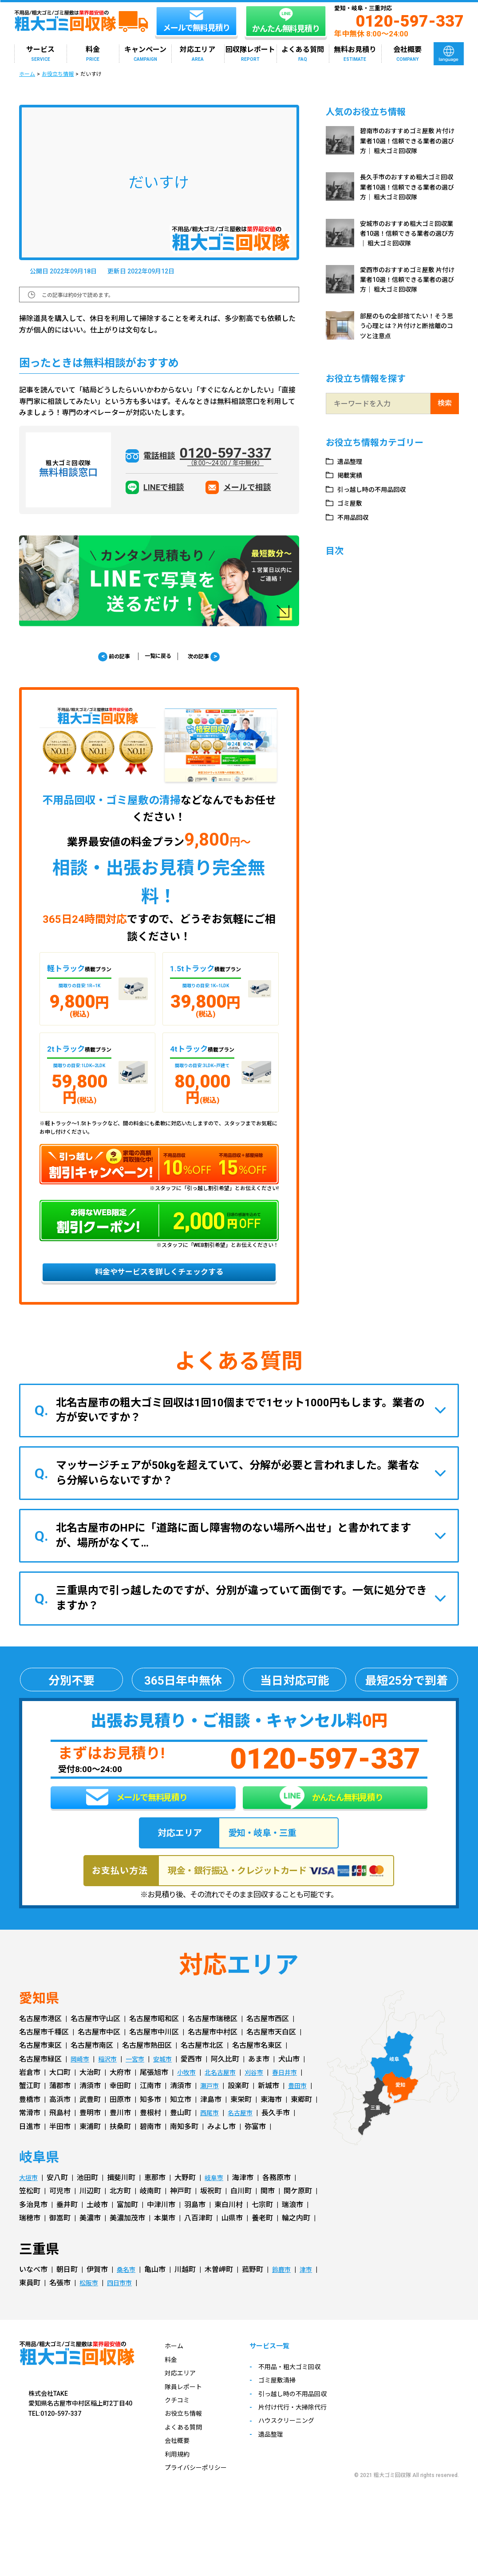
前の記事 (106, 657)
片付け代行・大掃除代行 (306, 2429)
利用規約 (179, 2474)
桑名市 (127, 2290)
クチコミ (179, 2420)
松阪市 (113, 2303)
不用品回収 (356, 517)
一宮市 (141, 2079)
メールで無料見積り (137, 1811)
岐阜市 (218, 2198)
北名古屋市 (225, 2093)
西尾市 (210, 2133)
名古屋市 (244, 2133)
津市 (26, 2303)
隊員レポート (186, 2407)
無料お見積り (355, 54)
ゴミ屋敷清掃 (288, 2402)
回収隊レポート (250, 54)
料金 (93, 54)
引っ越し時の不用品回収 (377, 489)
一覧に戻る (158, 657)
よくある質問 (302, 54)
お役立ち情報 (58, 74)
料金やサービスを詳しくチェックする (159, 1277)
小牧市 (187, 2093)
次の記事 (212, 657)
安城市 (171, 2079)
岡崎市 (81, 2079)
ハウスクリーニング (299, 2442)
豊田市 (301, 2106)
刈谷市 (262, 2093)
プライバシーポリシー (200, 2488)
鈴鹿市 (285, 2290)
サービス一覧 (282, 2367)
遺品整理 (352, 461)
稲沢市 (111, 2079)
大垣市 (29, 2198)
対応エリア (197, 54)
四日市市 (147, 2303)
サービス (40, 54)
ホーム (27, 74)
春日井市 (296, 2093)
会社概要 (407, 54)
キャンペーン (145, 54)
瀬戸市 (210, 2106)
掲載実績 (352, 475)
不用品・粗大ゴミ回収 (302, 2388)
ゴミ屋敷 (352, 503)
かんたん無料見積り (331, 1811)
